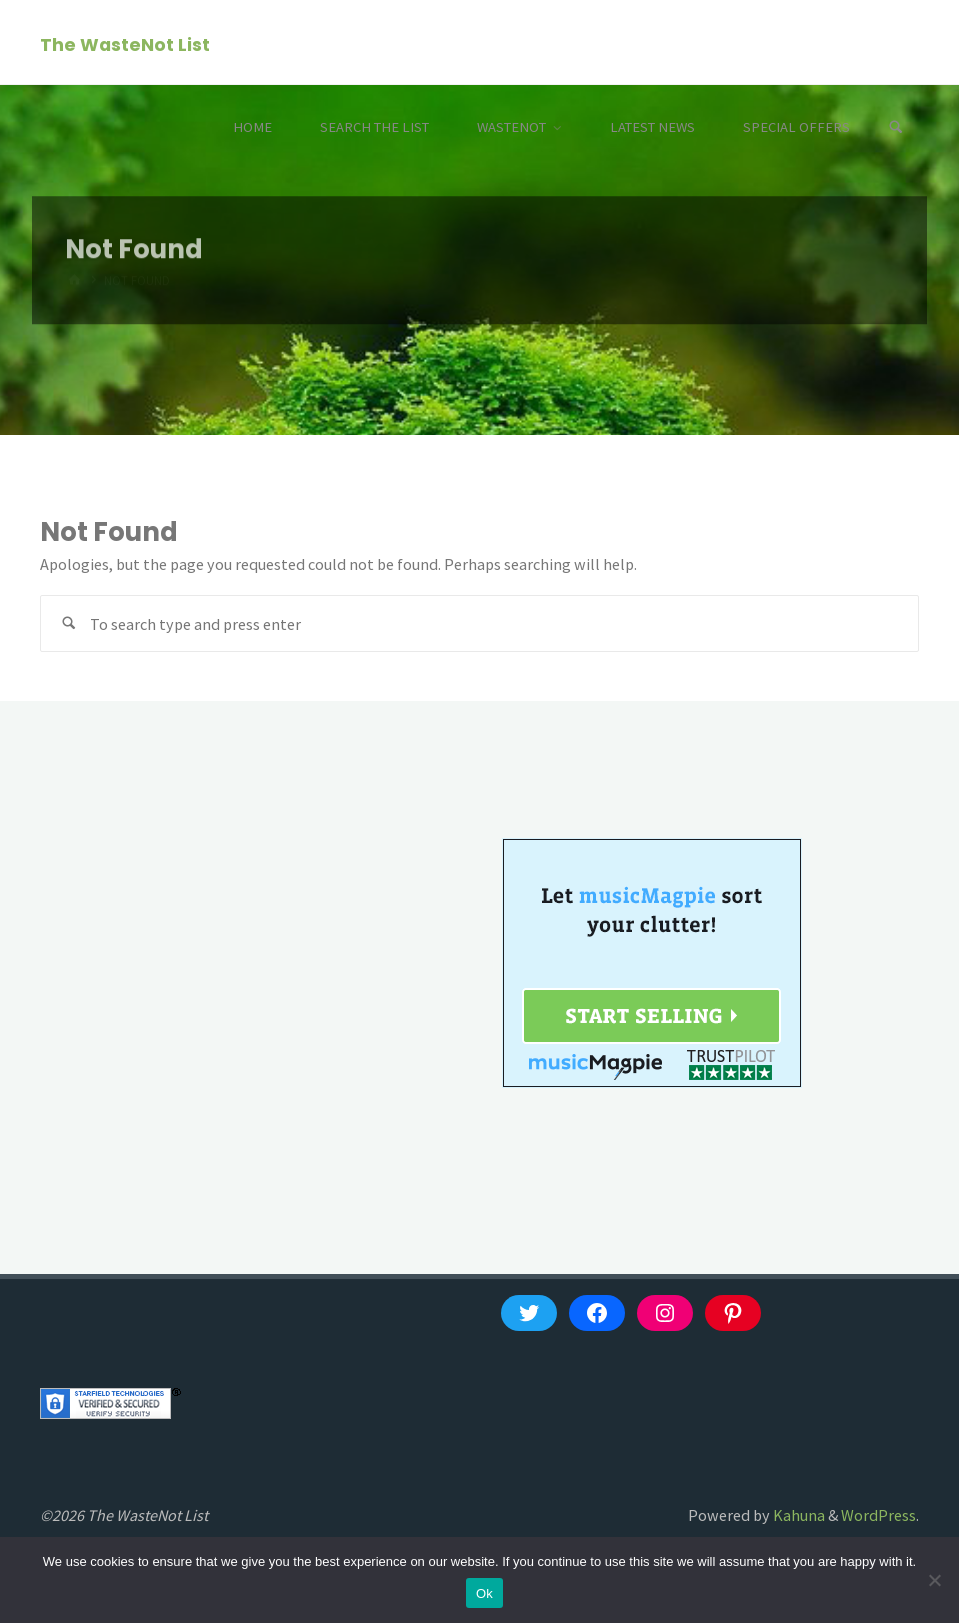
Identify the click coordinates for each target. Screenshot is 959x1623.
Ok (484, 1593)
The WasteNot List (125, 43)
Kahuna (797, 1515)
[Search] (896, 127)
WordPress (878, 1515)
